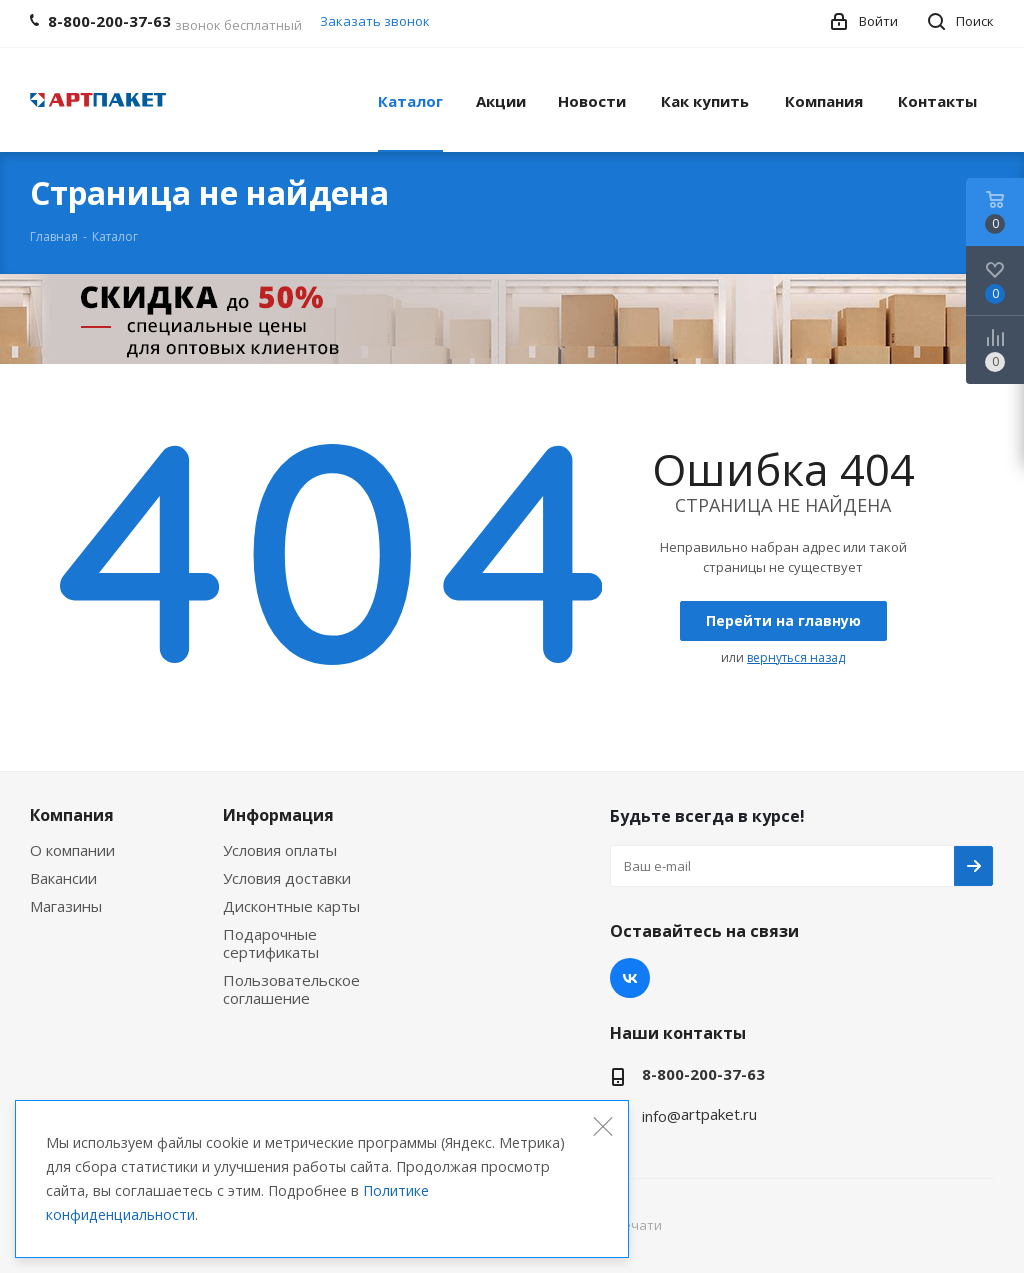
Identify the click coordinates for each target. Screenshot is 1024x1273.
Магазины (66, 906)
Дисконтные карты (291, 906)
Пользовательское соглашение (291, 989)
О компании (72, 850)
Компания (72, 815)
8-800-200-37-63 (703, 1074)
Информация (278, 815)
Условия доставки (287, 878)
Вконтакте (630, 978)
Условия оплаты (280, 850)
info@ (661, 1116)
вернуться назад (796, 657)
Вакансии (63, 878)
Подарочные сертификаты (271, 943)
